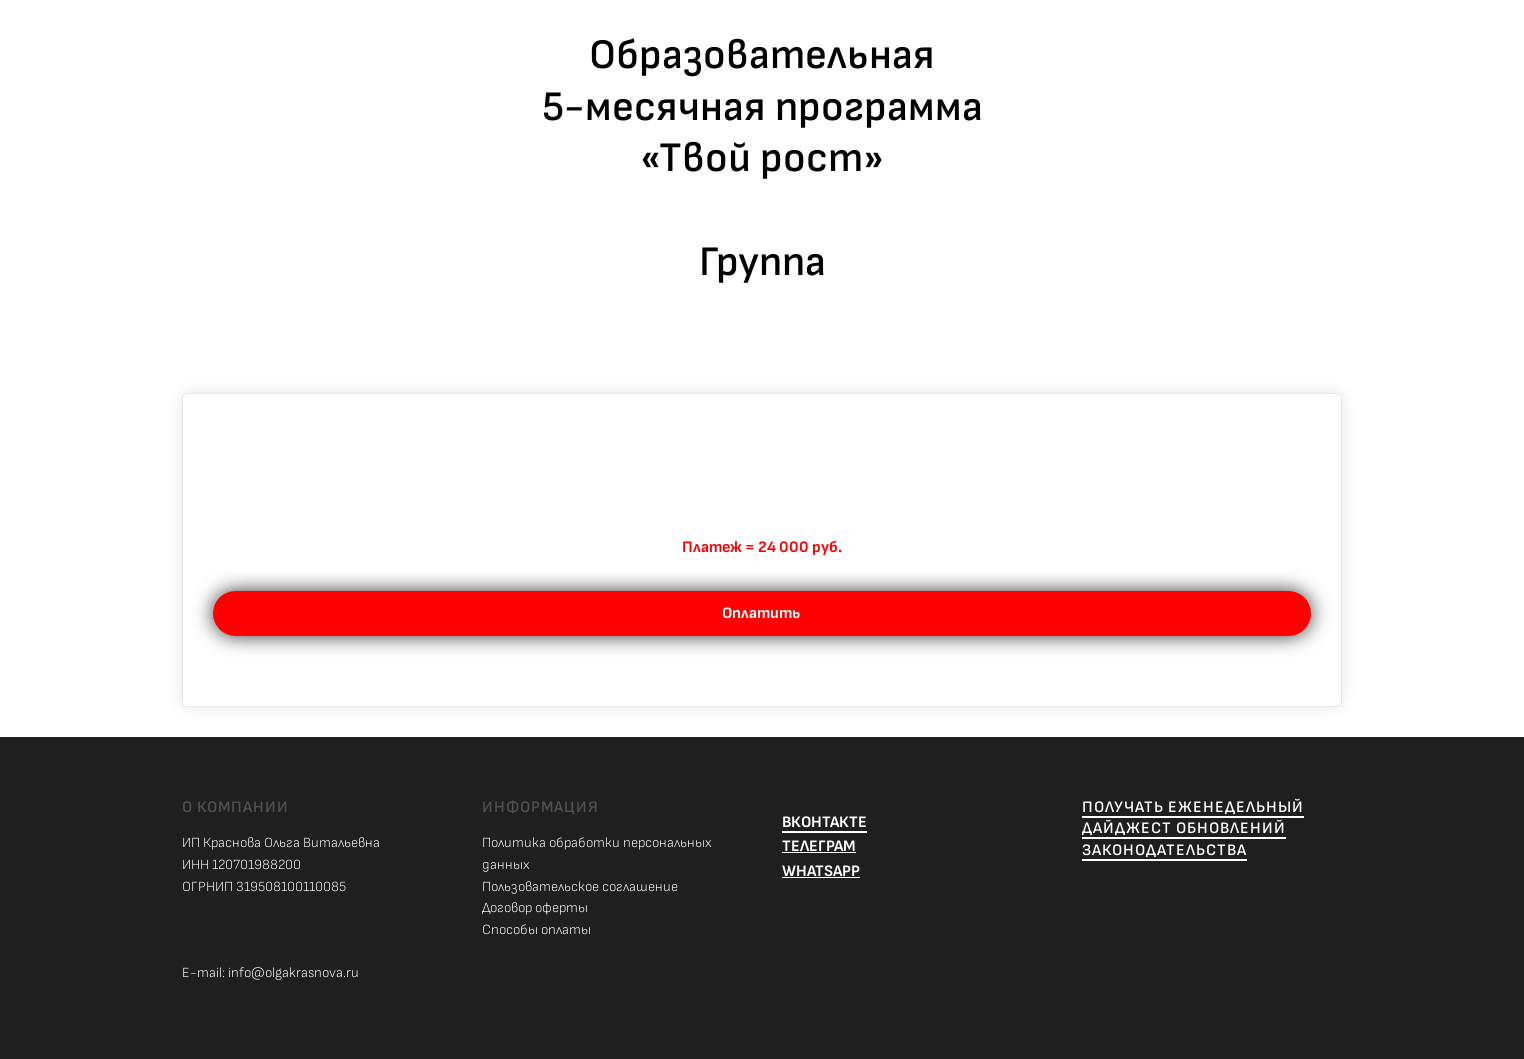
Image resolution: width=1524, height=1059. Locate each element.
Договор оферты (535, 907)
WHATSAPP (821, 871)
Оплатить (762, 613)
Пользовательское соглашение (580, 886)
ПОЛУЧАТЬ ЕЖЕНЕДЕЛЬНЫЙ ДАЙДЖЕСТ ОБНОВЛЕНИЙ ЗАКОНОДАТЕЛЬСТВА (1193, 829)
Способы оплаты (536, 929)
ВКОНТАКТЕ (824, 822)
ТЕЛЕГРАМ (819, 846)
